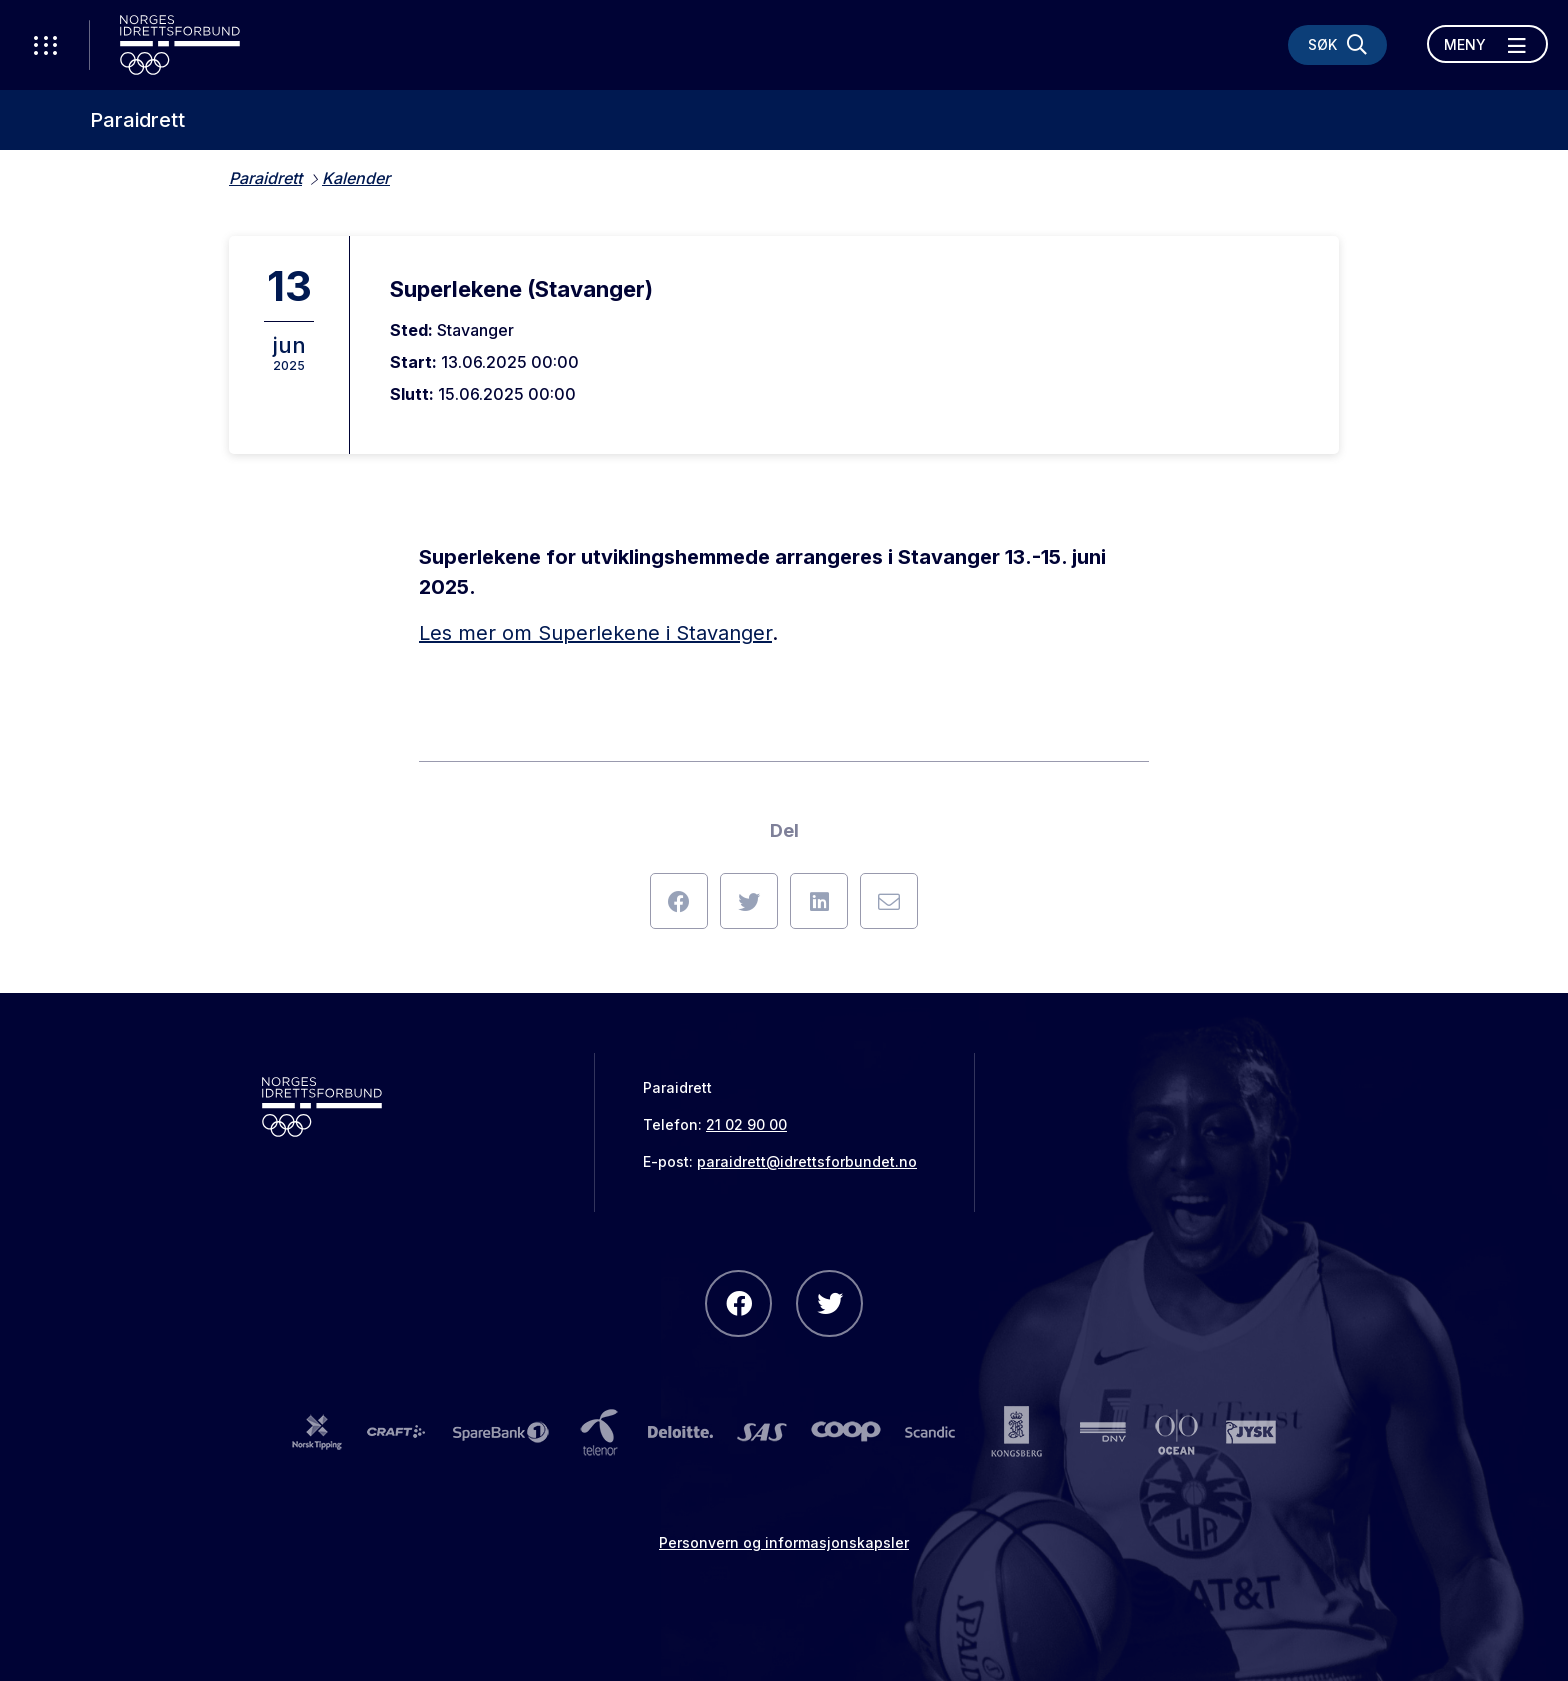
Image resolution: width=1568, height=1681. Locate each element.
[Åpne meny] (1487, 44)
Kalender (356, 178)
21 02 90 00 (746, 1124)
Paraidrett (137, 120)
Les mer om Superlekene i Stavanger (595, 633)
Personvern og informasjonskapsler (784, 1542)
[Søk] (1337, 45)
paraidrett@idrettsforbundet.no (807, 1161)
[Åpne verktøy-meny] (45, 45)
